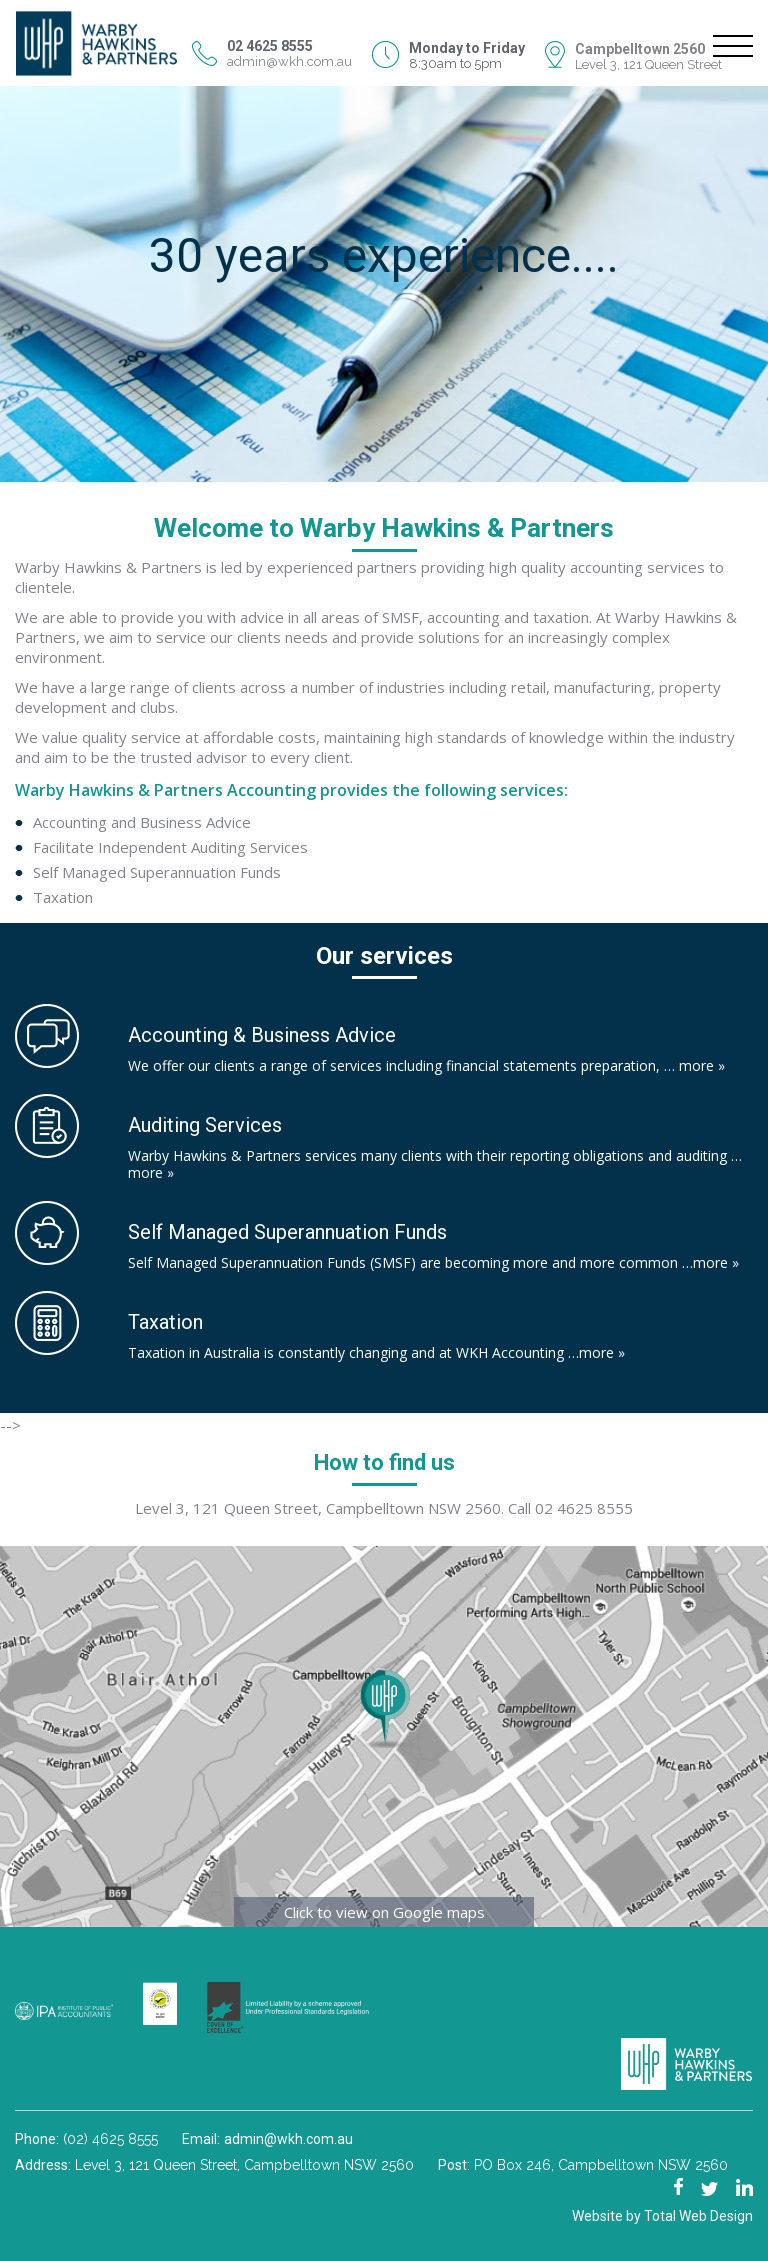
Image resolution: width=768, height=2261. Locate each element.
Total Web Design (698, 2216)
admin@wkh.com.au (289, 61)
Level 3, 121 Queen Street (648, 64)
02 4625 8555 (584, 1508)
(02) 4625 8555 (110, 2139)
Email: (203, 2139)
